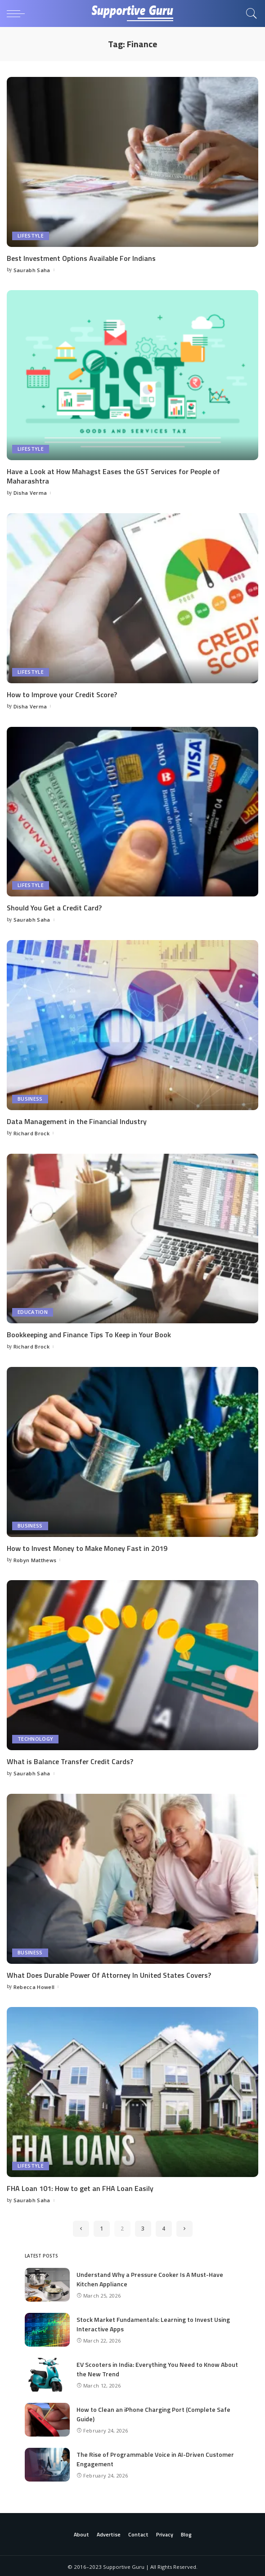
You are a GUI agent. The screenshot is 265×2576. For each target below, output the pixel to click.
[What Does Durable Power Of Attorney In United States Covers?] (132, 1877)
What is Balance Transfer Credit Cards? (70, 1760)
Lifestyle (31, 236)
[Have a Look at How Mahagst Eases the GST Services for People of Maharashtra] (132, 375)
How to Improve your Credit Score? (62, 694)
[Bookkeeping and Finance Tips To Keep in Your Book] (132, 1237)
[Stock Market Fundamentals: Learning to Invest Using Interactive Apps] (47, 2328)
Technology (35, 1737)
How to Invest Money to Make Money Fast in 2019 (87, 1546)
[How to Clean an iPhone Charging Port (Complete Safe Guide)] (47, 2418)
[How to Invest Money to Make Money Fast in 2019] (132, 1451)
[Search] (249, 13)
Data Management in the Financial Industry (77, 1120)
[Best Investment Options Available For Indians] (132, 162)
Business (30, 1098)
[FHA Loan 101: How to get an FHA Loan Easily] (132, 2091)
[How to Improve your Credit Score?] (132, 598)
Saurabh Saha (31, 269)
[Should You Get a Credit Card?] (132, 811)
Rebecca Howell (34, 1985)
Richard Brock (31, 1131)
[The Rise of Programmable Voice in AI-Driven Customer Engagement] (47, 2463)
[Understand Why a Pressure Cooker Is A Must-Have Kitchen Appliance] (47, 2283)
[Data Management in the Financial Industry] (132, 1024)
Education (33, 1311)
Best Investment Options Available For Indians (81, 258)
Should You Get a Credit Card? (54, 907)
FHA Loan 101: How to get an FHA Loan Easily (80, 2186)
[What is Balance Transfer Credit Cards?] (132, 1664)
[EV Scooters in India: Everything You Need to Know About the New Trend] (47, 2373)
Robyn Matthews (35, 1558)
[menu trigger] (18, 13)
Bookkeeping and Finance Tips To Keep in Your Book (89, 1333)
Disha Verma (30, 492)
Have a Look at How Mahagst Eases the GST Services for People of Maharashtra (113, 476)
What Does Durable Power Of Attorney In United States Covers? (109, 1973)
